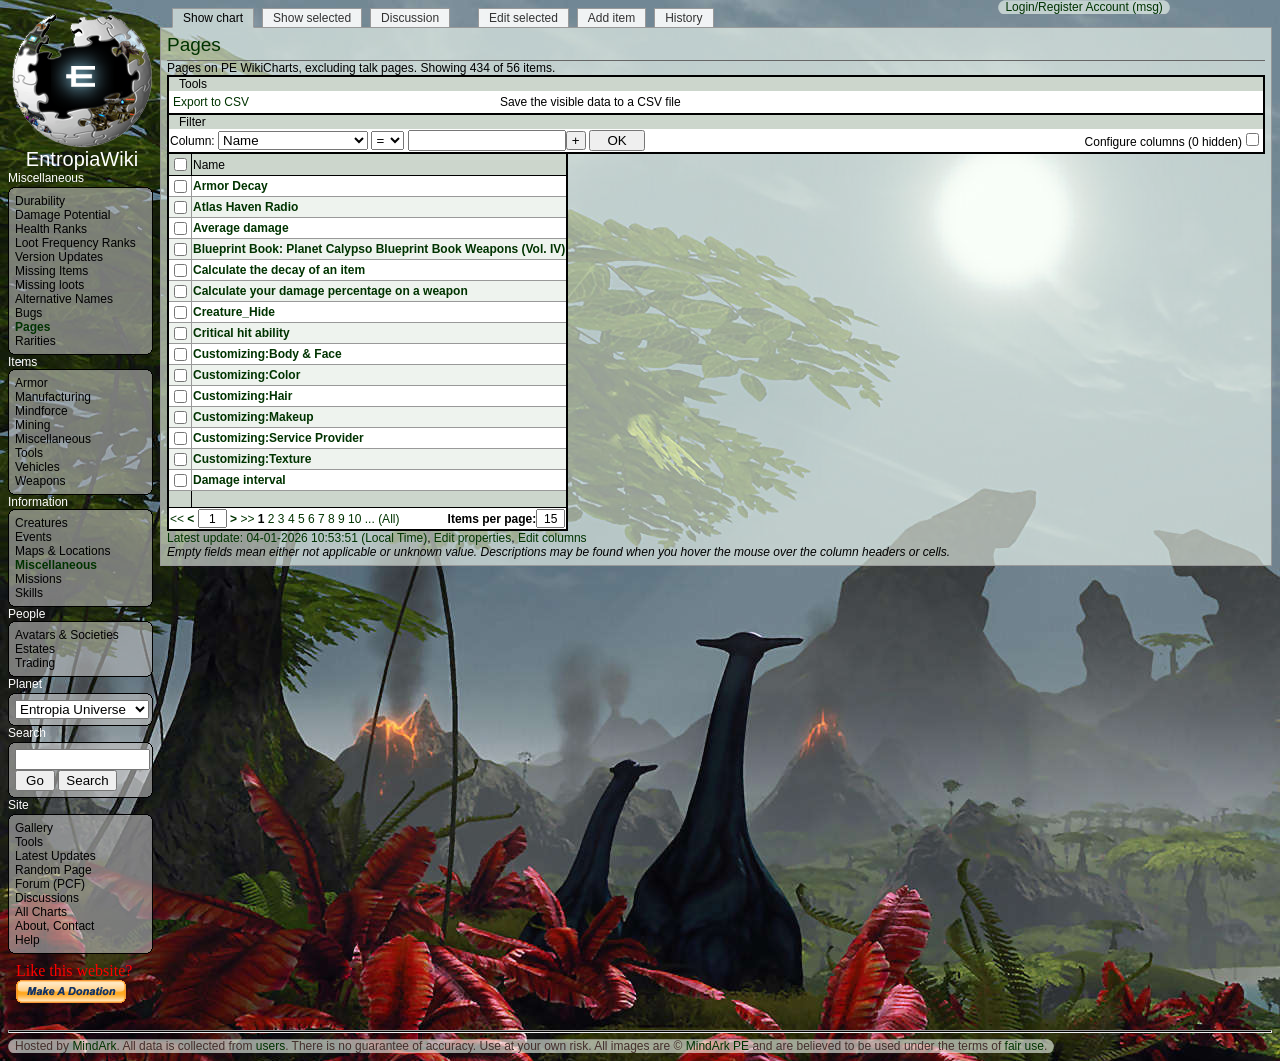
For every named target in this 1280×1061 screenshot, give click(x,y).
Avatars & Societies (67, 635)
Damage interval (239, 480)
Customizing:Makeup (253, 417)
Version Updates (59, 257)
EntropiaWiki (82, 150)
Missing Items (51, 271)
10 (354, 519)
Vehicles (37, 467)
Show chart (213, 18)
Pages (32, 327)
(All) (388, 519)
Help (27, 940)
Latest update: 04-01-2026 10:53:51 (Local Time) (297, 538)
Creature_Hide (234, 312)
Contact (73, 926)
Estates (35, 649)
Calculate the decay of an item (279, 270)
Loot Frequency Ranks (75, 243)
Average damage (241, 228)
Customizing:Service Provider (278, 438)
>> (247, 519)
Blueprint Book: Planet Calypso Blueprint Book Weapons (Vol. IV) (379, 249)
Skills (29, 593)
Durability (40, 201)
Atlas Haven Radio (245, 207)
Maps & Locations (62, 551)
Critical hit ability (241, 333)
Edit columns (552, 538)
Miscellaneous (53, 439)
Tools (29, 453)
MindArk (94, 1046)
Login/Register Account (1066, 7)
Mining (32, 425)
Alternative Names (64, 299)
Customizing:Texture (252, 459)
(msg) (1147, 7)
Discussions (47, 898)
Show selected (312, 18)
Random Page (53, 870)
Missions (38, 579)
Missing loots (49, 285)
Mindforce (41, 411)
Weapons (40, 481)
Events (33, 537)
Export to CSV (211, 102)
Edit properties (472, 538)
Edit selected (523, 18)
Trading (35, 663)
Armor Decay (230, 186)
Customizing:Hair (242, 396)
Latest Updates (55, 856)
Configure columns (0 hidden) (1163, 142)
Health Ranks (51, 229)
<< (177, 519)
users (270, 1046)
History (683, 18)
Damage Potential (62, 215)
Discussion (410, 18)
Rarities (35, 341)
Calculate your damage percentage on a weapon (330, 291)
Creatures (41, 523)
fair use (1024, 1046)
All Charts (41, 912)
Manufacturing (53, 397)
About (30, 926)
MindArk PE (717, 1046)
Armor (31, 383)
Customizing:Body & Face (267, 354)
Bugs (28, 313)
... (370, 519)
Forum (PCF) (50, 884)
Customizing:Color (246, 375)
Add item (611, 18)
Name (209, 165)
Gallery (34, 828)
